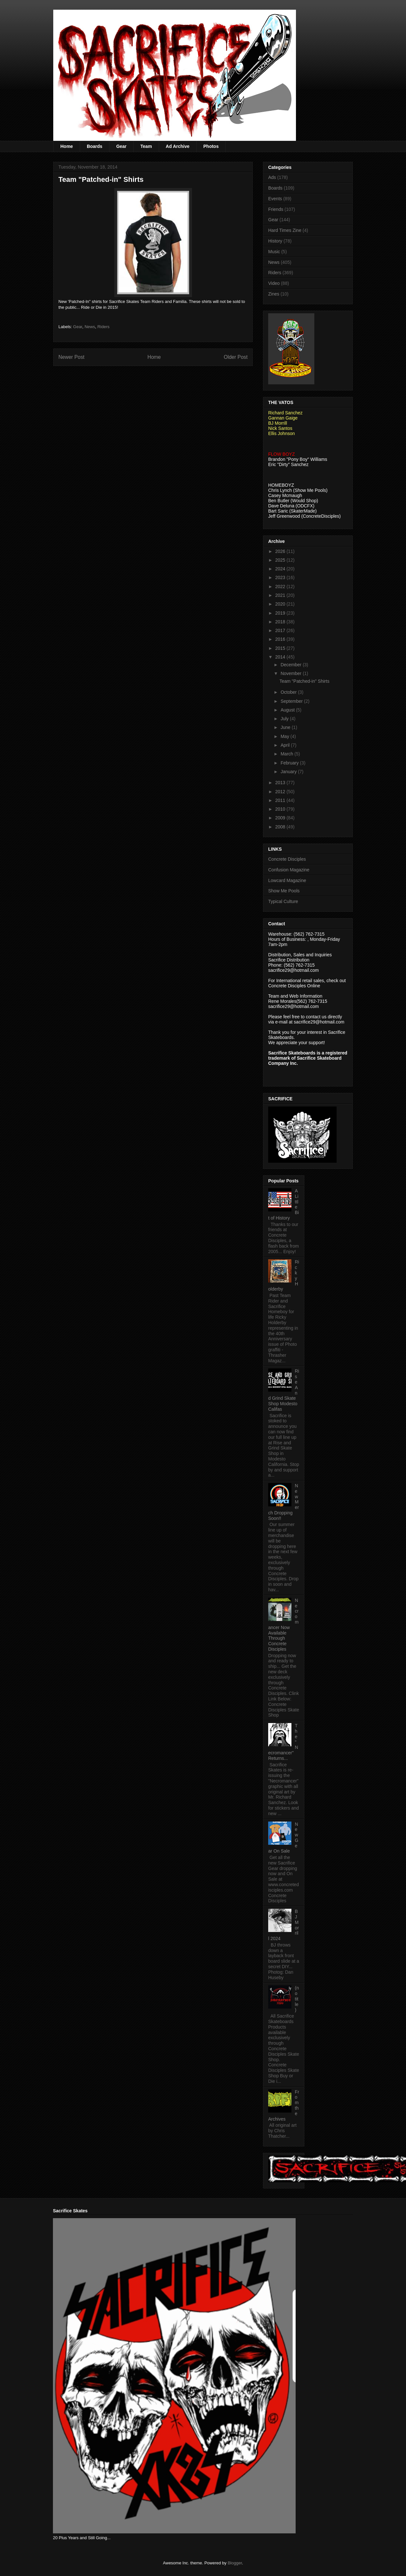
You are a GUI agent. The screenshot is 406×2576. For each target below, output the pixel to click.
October (289, 692)
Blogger (235, 2562)
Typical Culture (283, 901)
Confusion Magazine (289, 869)
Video (274, 283)
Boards (94, 146)
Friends (275, 209)
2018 (281, 621)
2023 (281, 577)
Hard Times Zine (284, 230)
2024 (281, 568)
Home (66, 146)
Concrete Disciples (287, 859)
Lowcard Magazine (287, 880)
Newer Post (71, 357)
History (275, 241)
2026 (281, 551)
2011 (281, 800)
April (285, 745)
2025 (281, 560)
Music (274, 251)
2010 (281, 809)
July (285, 718)
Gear (121, 146)
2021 (281, 595)
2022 (281, 586)
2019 (281, 613)
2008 (281, 826)
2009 (281, 817)
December (291, 664)
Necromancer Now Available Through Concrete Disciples (283, 1625)
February (290, 762)
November (291, 673)
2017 (281, 630)
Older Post (236, 357)
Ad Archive (177, 146)
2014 (281, 657)
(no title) (297, 1998)
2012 (281, 791)
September (292, 701)
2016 (281, 639)
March (287, 753)
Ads (272, 177)
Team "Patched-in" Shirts (304, 681)
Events (275, 198)
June (285, 727)
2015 (281, 648)
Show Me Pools (283, 890)
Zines (273, 293)
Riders (103, 326)
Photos (210, 146)
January (289, 771)
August (288, 709)
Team (146, 146)
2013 (281, 782)
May (285, 736)
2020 (281, 604)
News (90, 326)
